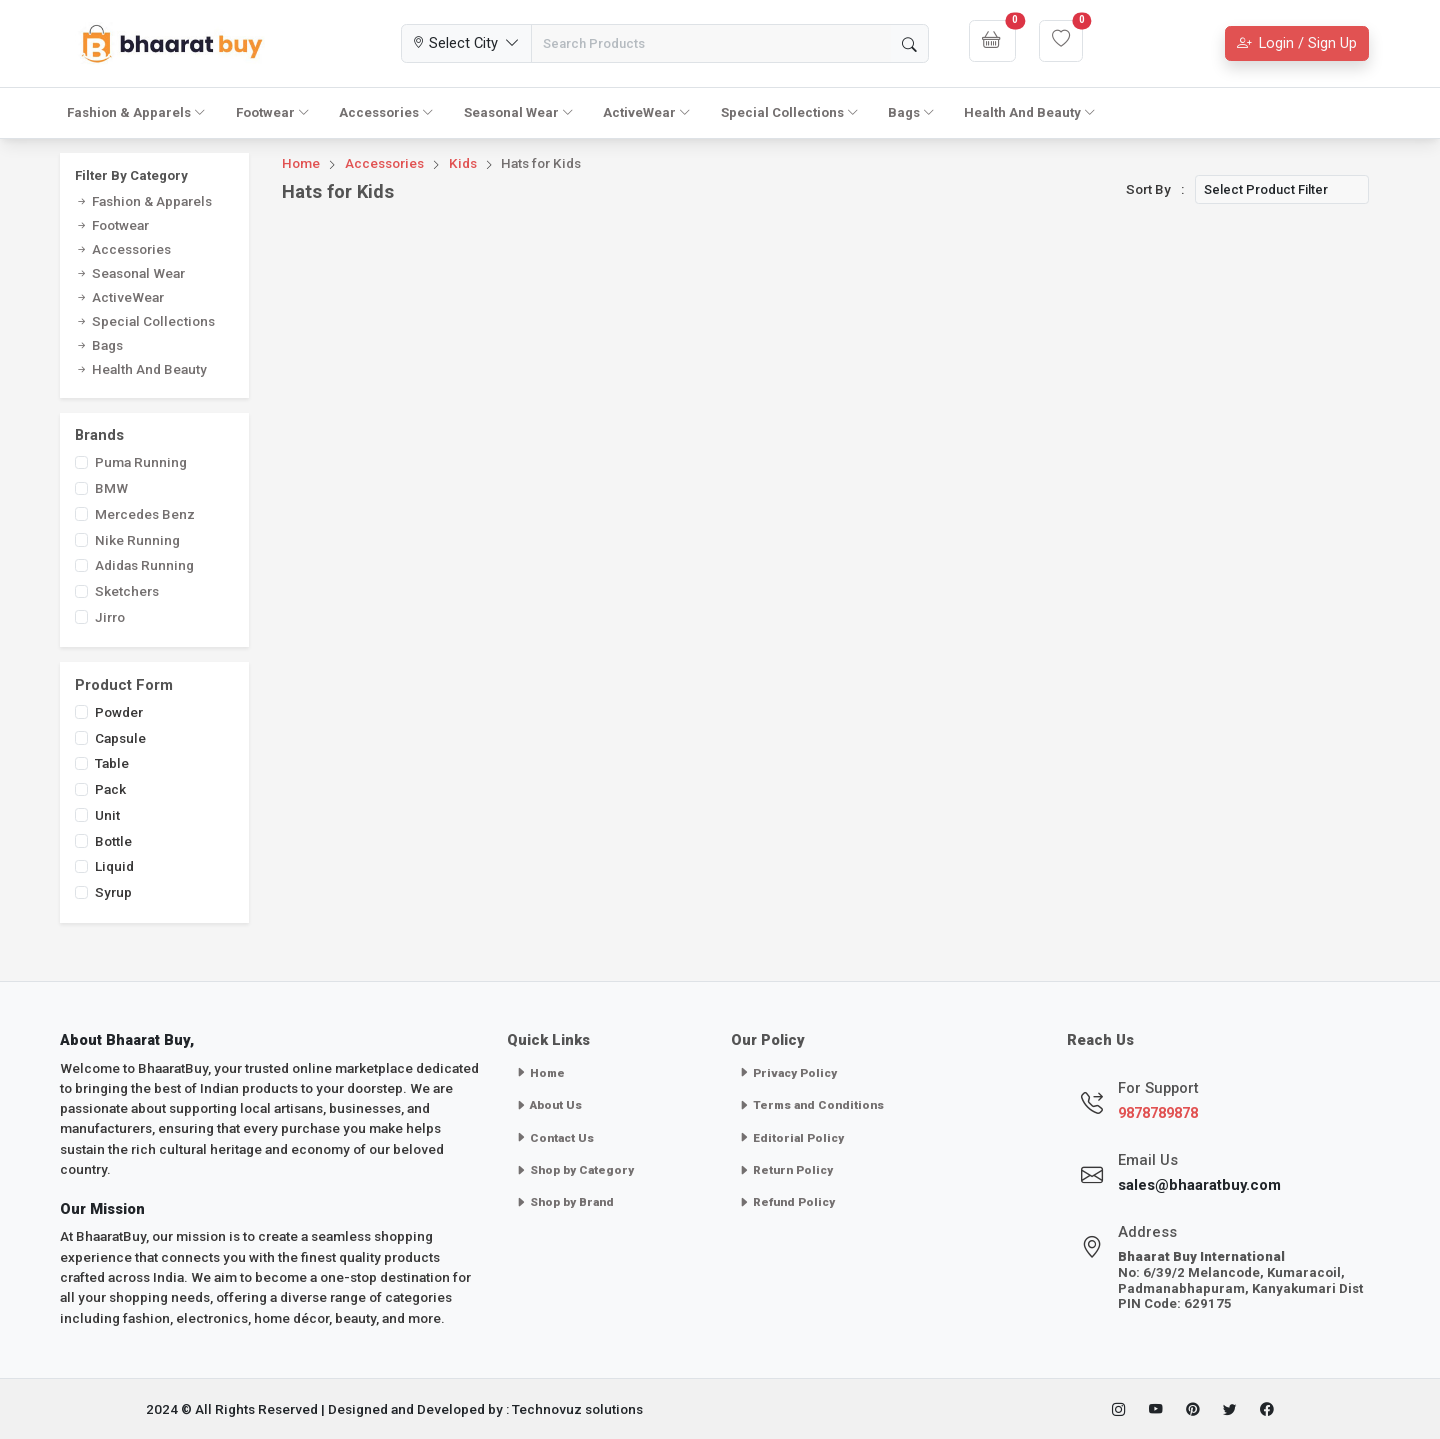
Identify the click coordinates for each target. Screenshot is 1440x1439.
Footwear (273, 112)
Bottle (113, 841)
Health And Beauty (1030, 112)
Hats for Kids (541, 163)
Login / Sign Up (1297, 43)
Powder (119, 712)
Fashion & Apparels (136, 112)
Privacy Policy (787, 1073)
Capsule (120, 738)
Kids (463, 163)
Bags (911, 112)
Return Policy (785, 1170)
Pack (110, 789)
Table (112, 763)
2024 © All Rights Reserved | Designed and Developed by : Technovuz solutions (394, 1409)
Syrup (113, 892)
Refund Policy (786, 1202)
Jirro (110, 617)
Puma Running (141, 462)
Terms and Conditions (811, 1105)
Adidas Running (144, 565)
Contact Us (554, 1138)
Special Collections (790, 112)
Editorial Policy (791, 1138)
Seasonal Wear (519, 112)
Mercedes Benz (145, 514)
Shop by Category (574, 1170)
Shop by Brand (564, 1202)
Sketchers (127, 591)
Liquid (114, 866)
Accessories (386, 112)
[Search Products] (711, 43)
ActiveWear (647, 112)
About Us (548, 1105)
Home (301, 163)
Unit (107, 815)
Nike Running (137, 540)
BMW (111, 488)
